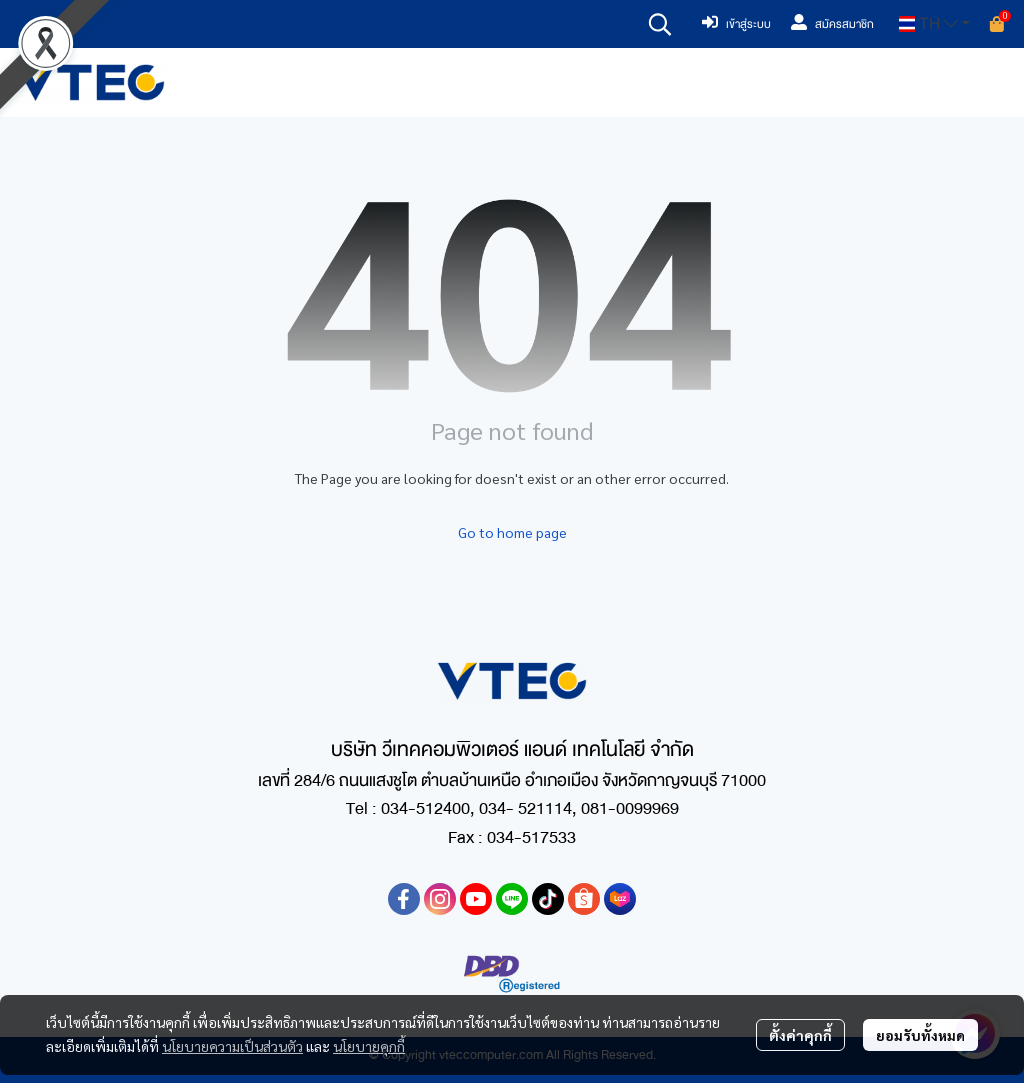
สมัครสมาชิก (832, 24)
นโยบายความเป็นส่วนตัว (232, 1046)
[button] (660, 24)
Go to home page (512, 532)
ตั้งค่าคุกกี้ (800, 1035)
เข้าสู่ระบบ (736, 24)
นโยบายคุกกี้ (369, 1046)
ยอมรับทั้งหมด (920, 1035)
